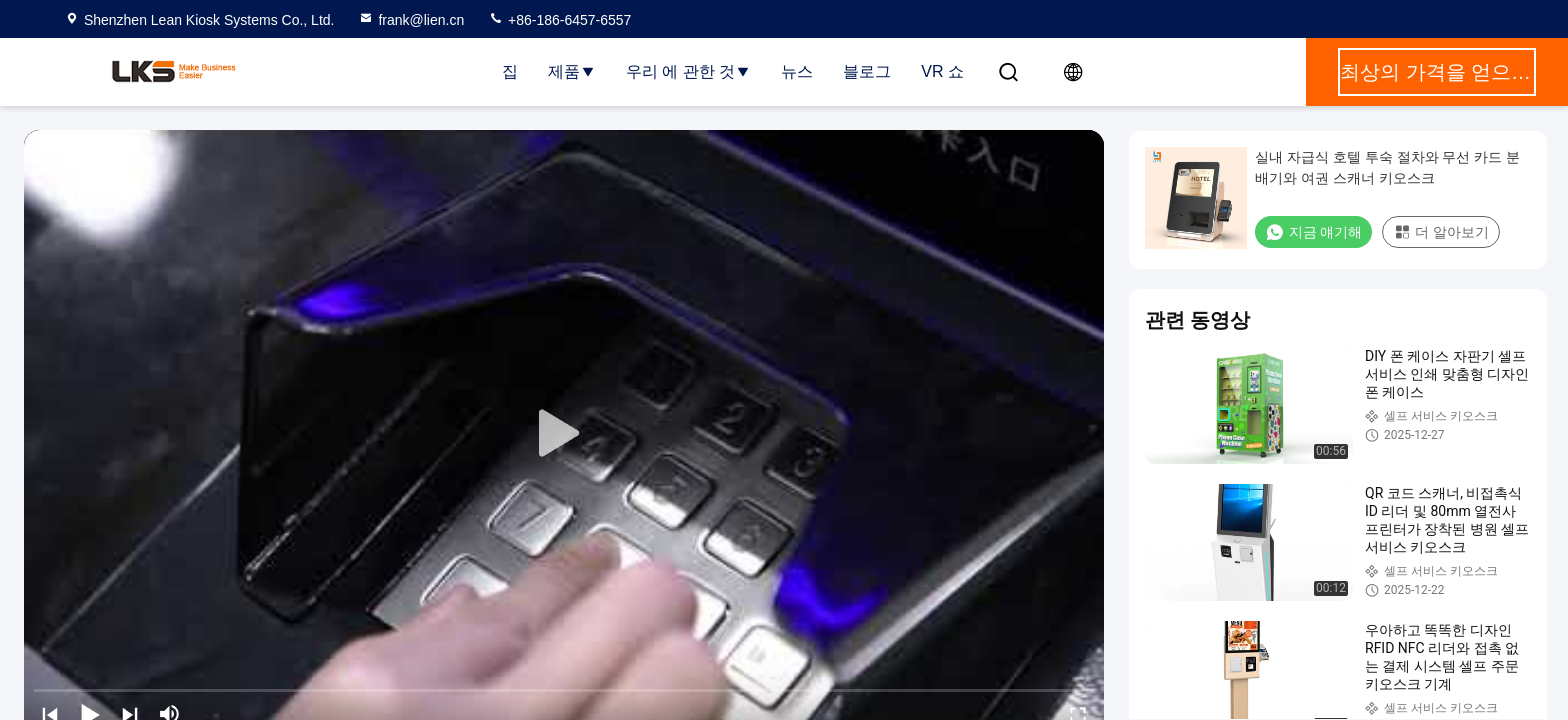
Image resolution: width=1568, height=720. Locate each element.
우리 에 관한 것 (688, 71)
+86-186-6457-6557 (559, 20)
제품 (572, 71)
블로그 (867, 71)
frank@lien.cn (411, 20)
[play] (564, 434)
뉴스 (797, 71)
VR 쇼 (942, 71)
